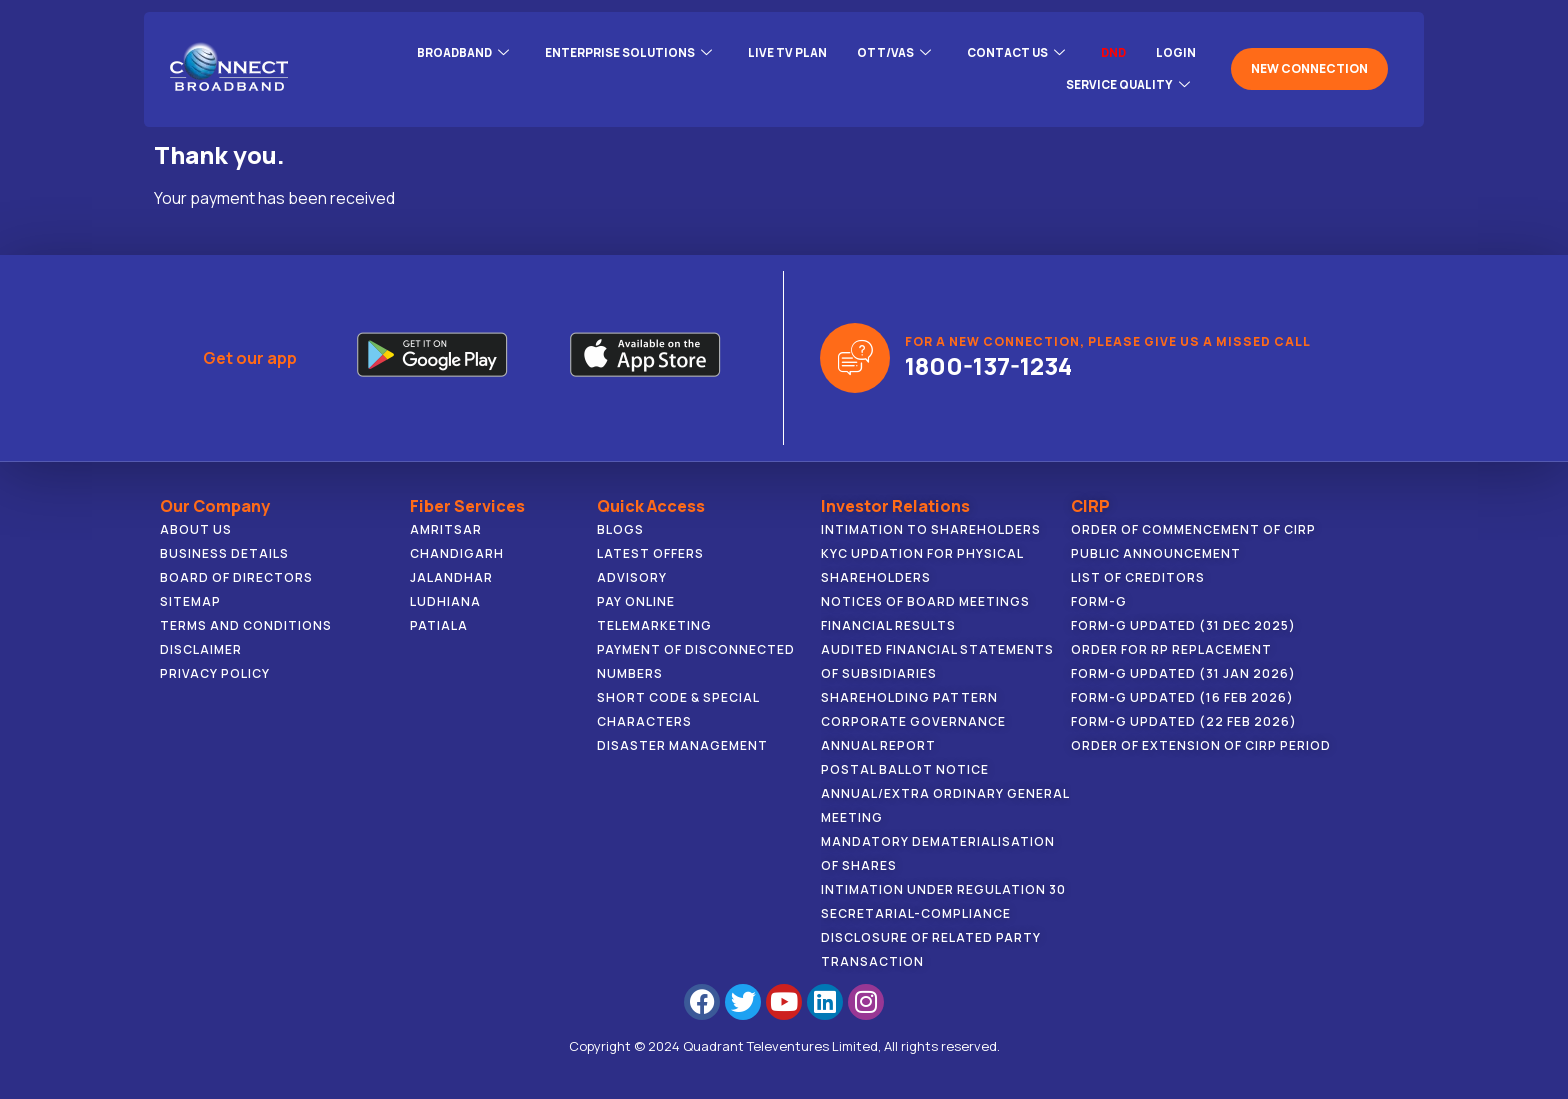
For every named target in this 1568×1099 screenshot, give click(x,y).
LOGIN (1176, 53)
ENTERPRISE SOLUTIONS (616, 54)
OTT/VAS (886, 54)
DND (1112, 53)
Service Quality (1126, 78)
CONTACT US (1011, 54)
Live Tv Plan (778, 53)
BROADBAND (447, 54)
